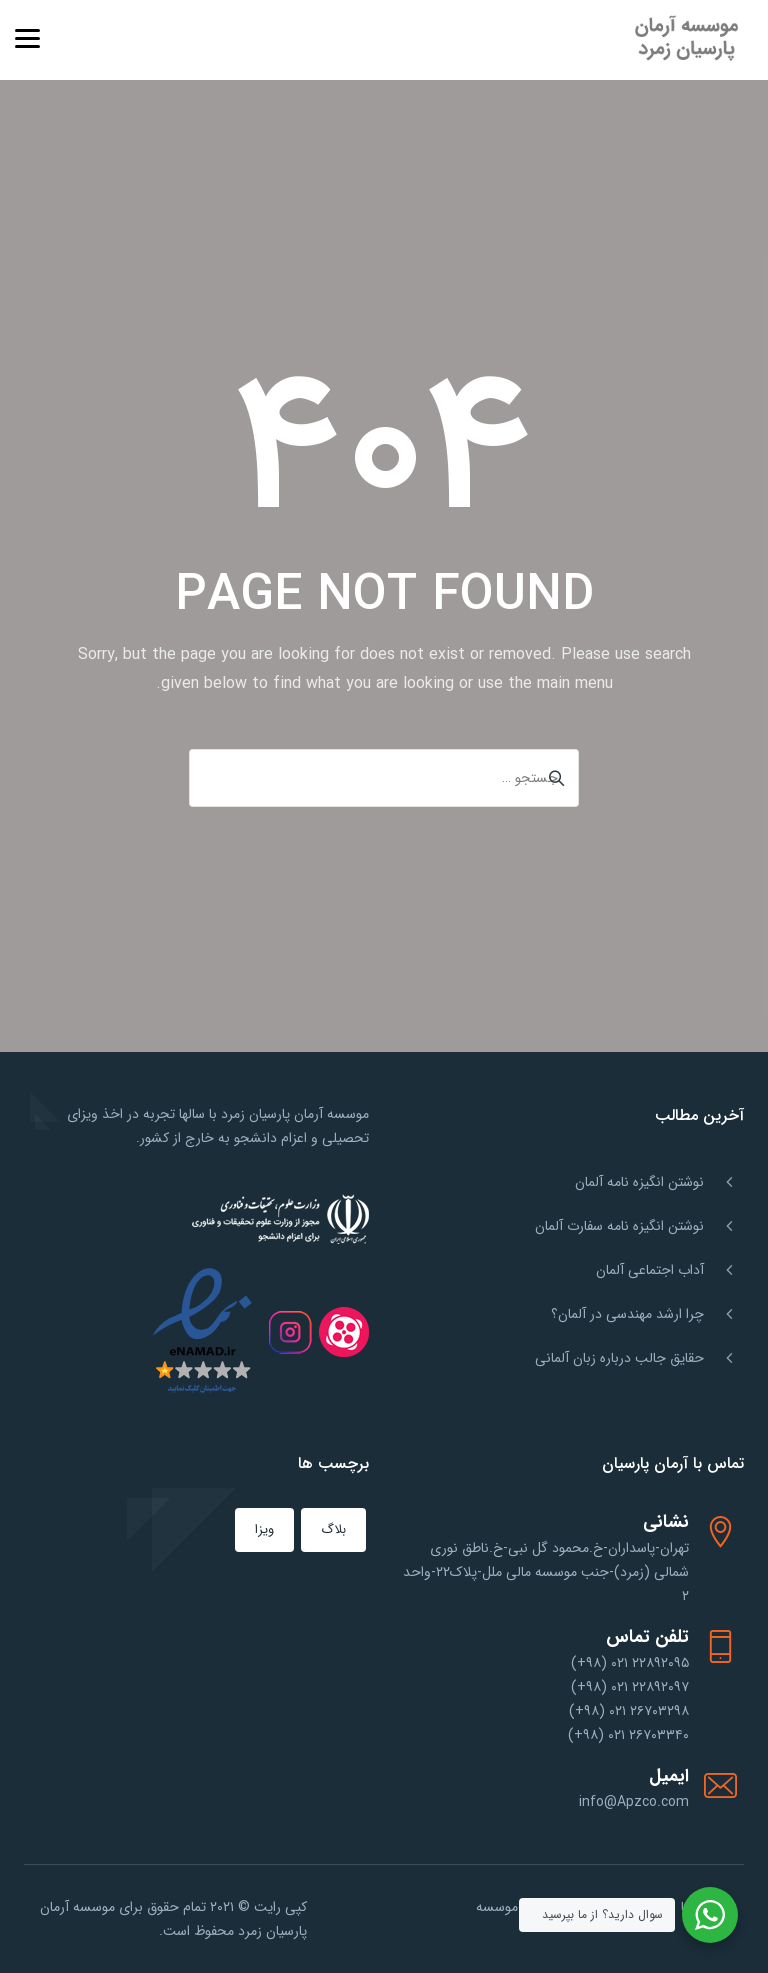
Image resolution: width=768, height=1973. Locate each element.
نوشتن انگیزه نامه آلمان (639, 1182)
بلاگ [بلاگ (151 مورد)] (333, 1529)
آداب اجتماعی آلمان (650, 1270)
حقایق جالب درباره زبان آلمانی (619, 1358)
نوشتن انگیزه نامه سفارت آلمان (619, 1226)
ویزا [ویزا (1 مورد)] (264, 1529)
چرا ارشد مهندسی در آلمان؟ (627, 1314)
